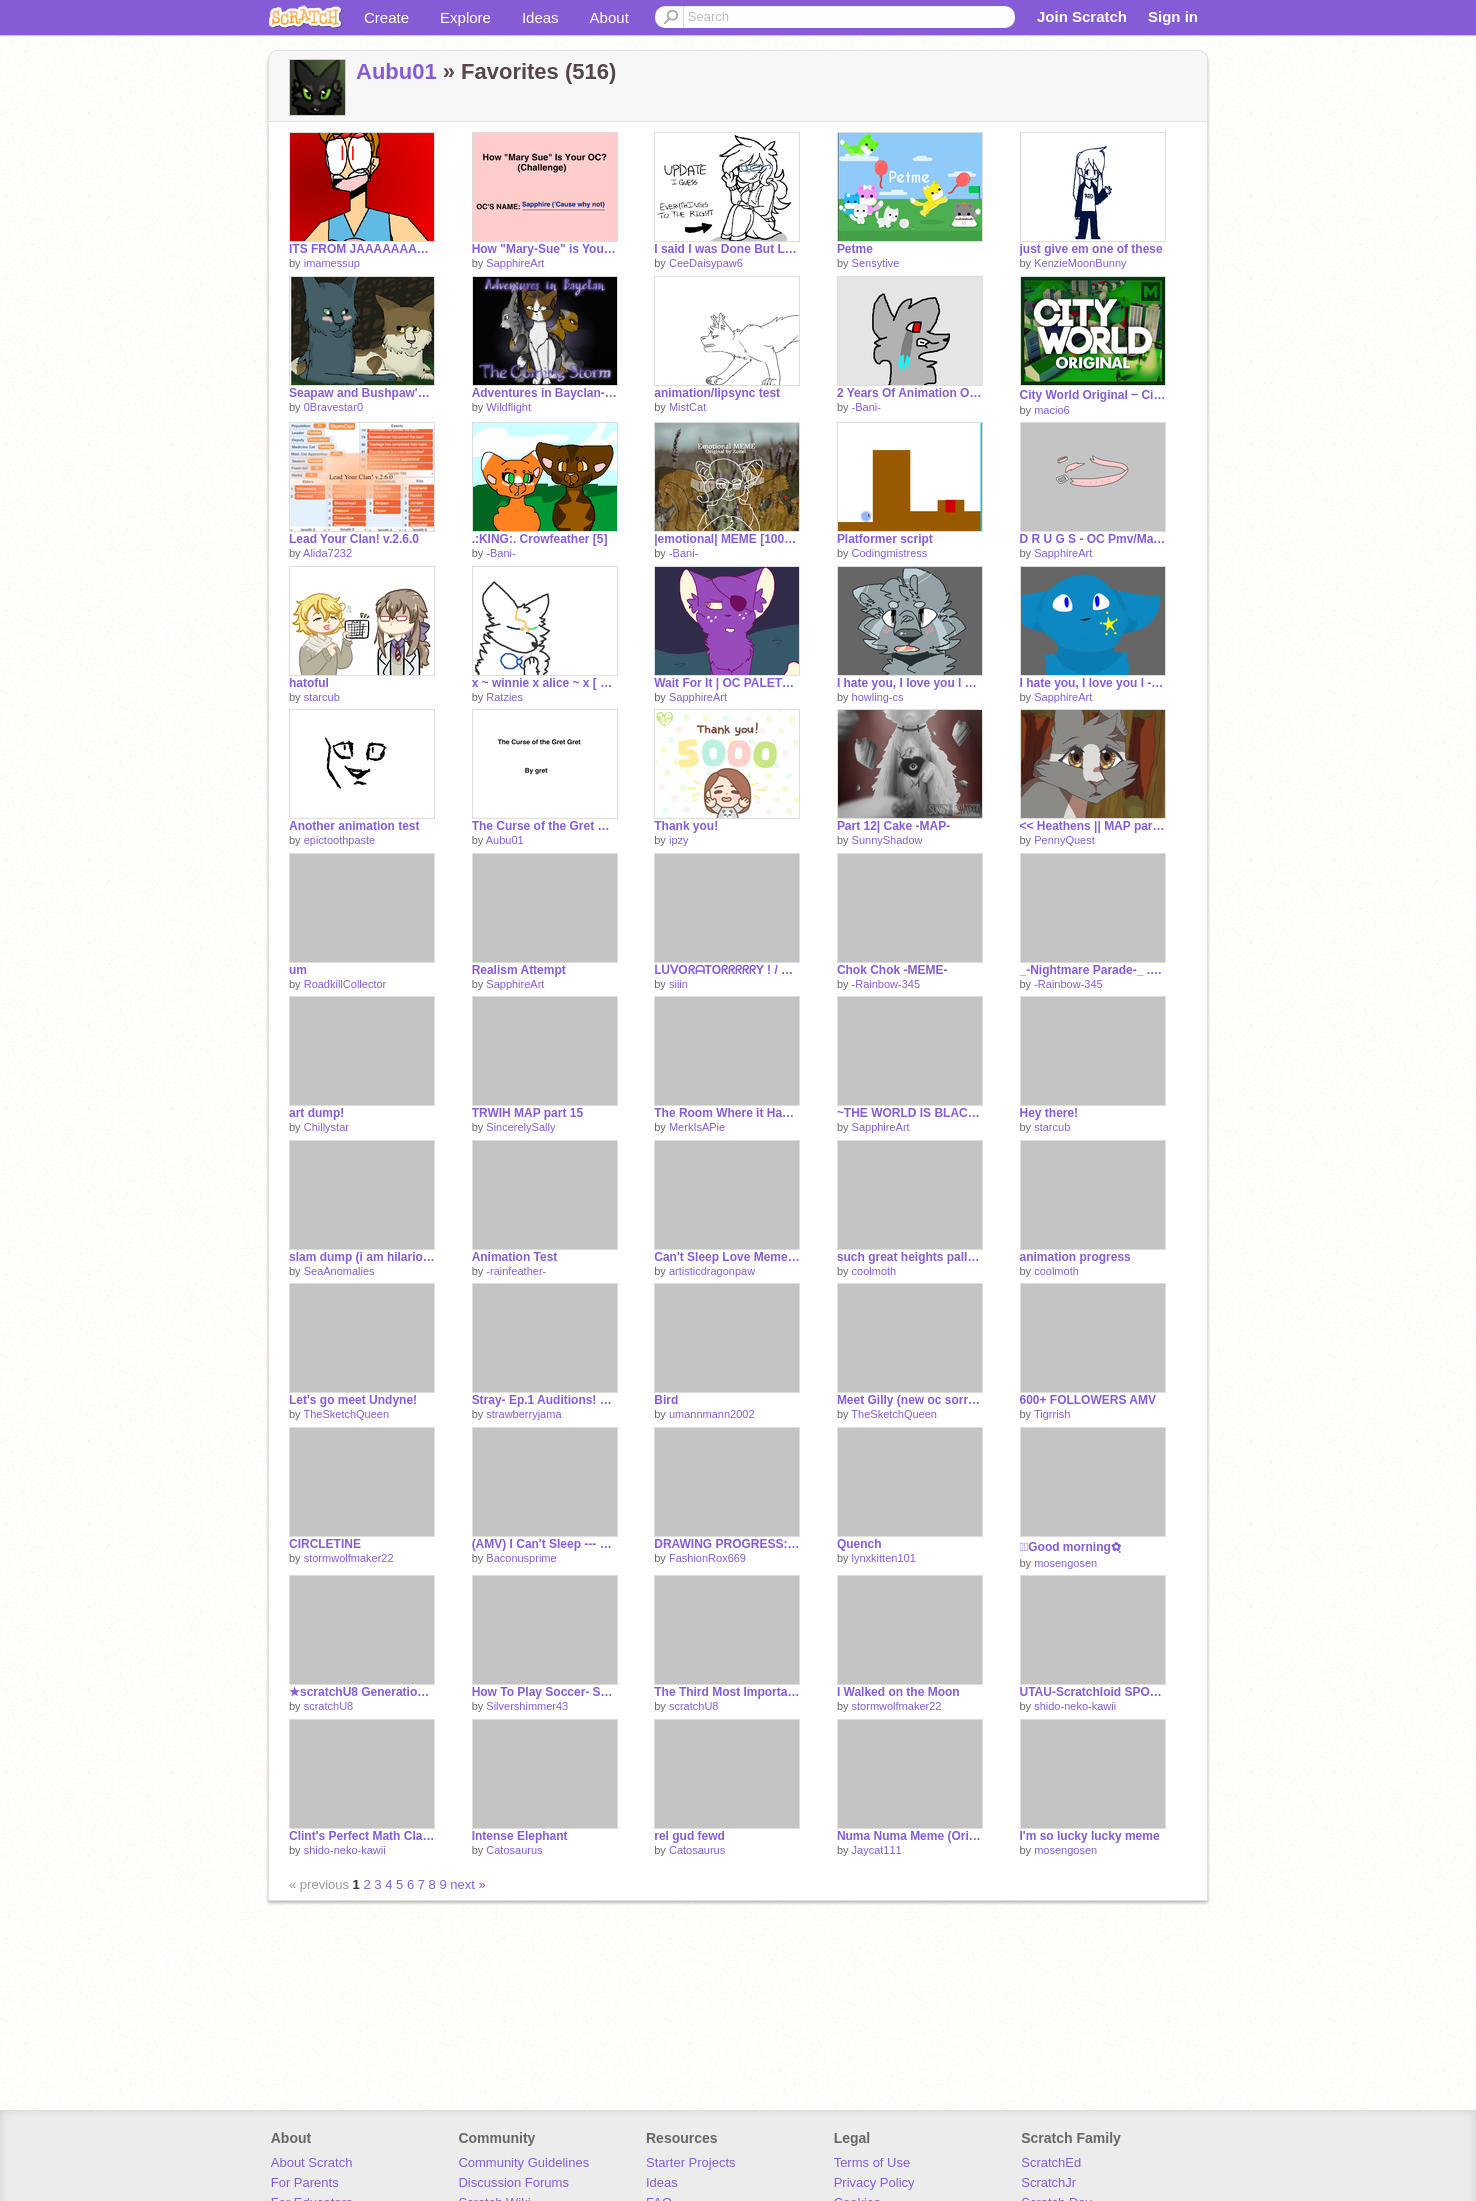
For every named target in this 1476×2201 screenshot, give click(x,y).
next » (467, 1884)
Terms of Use (872, 2162)
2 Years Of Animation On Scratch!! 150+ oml (910, 393)
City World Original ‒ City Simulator (1093, 395)
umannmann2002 (712, 1414)
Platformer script (885, 539)
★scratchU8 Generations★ (362, 1692)
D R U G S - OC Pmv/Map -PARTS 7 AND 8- (1093, 539)
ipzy (679, 840)
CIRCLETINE (325, 1544)
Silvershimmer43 (527, 1706)
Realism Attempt (519, 970)
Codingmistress (890, 553)
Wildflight (508, 407)
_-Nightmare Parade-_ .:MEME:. (1093, 970)
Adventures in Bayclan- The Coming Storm (545, 393)
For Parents (305, 2182)
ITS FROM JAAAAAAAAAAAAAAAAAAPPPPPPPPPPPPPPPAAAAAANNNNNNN (362, 249)
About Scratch (312, 2162)
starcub (322, 697)
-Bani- (866, 407)
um (298, 970)
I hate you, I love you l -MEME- (1093, 683)
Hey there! (1049, 1113)
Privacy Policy (874, 2182)
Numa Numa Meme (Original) (910, 1836)
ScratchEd (1051, 2162)
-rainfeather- (516, 1271)
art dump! (316, 1113)
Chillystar (326, 1127)
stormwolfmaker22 (349, 1558)
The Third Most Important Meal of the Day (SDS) (727, 1692)
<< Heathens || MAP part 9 (1093, 826)
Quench (859, 1544)
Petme (855, 249)
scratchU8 (329, 1706)
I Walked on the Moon (898, 1692)
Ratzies (504, 697)
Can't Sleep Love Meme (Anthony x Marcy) (727, 1257)
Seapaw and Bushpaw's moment (362, 393)
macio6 (1051, 410)
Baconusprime (521, 1558)
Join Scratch (1082, 16)
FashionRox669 (707, 1558)
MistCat (687, 407)
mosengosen (1065, 1563)
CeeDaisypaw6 (706, 263)
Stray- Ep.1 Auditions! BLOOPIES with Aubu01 (545, 1400)
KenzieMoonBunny (1080, 263)
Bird (666, 1400)
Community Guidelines (523, 2162)
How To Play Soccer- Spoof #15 (545, 1692)
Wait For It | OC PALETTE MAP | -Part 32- (727, 683)
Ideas (540, 17)
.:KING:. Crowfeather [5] (540, 539)
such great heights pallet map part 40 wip (910, 1257)
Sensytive (876, 263)
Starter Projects (691, 2162)
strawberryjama (523, 1414)
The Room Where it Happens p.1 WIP (727, 1113)
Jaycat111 (877, 1850)
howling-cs (878, 697)
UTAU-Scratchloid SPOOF (1093, 1692)
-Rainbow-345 (886, 984)
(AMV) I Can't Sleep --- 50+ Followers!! (545, 1544)
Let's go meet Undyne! (353, 1400)
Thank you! (686, 826)
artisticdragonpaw (712, 1271)
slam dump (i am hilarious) (362, 1257)
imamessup (332, 263)
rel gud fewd (689, 1836)
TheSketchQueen (346, 1414)
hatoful (309, 683)
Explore (465, 17)
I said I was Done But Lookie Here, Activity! (727, 249)
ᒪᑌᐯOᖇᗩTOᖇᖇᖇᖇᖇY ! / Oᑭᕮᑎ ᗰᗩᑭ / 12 (727, 970)
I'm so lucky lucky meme (1090, 1836)
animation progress (1075, 1257)
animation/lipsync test (717, 393)
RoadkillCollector (345, 984)
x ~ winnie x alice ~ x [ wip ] (545, 683)
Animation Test (515, 1257)
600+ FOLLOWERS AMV (1088, 1400)
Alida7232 (327, 553)
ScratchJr (1048, 2182)
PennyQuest (1064, 840)
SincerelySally (520, 1127)
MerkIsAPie (697, 1127)
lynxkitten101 (884, 1558)
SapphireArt (515, 263)
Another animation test (354, 826)
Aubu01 (396, 71)
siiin (678, 984)
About (609, 17)
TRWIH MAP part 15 (527, 1113)
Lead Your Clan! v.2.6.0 (354, 539)
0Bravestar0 (333, 407)
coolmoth (874, 1271)
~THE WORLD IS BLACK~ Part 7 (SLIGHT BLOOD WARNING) (910, 1113)
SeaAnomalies (339, 1271)
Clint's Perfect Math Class (362, 1836)
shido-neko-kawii (1075, 1706)
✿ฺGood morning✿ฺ (1070, 1547)
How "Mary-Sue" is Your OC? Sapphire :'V (545, 249)
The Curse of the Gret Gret (545, 826)
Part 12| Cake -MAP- (893, 826)
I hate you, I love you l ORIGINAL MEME (910, 683)
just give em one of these (1091, 249)
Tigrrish (1052, 1414)
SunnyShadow (887, 840)
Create (386, 17)
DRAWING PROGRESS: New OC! (727, 1544)
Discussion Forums (513, 2182)
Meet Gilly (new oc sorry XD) (910, 1400)
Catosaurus (514, 1850)
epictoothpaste (340, 840)
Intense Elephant (520, 1836)
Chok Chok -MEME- (892, 970)
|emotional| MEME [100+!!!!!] (727, 539)
